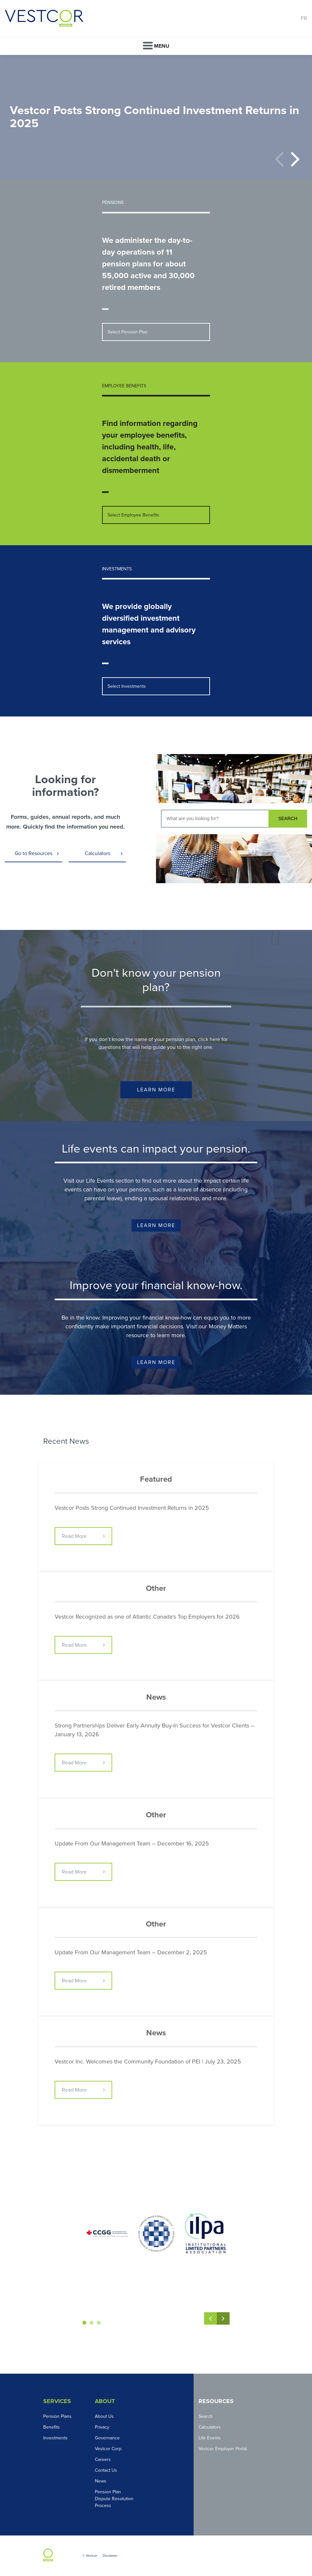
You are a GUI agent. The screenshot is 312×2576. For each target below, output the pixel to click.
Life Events (210, 2438)
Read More (74, 1536)
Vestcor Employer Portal (223, 2448)
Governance (107, 2438)
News (100, 2481)
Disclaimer (110, 2556)
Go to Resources (33, 853)
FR (304, 18)
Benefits (51, 2427)
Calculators (97, 853)
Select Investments (127, 686)
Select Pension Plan (127, 332)
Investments (55, 2438)
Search (206, 2416)
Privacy (102, 2427)
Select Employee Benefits (133, 515)
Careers (103, 2459)
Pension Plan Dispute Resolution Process (114, 2498)
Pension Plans (57, 2416)
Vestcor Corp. (108, 2448)
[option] (156, 117)
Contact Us (106, 2470)
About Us (104, 2416)
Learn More (156, 1089)
